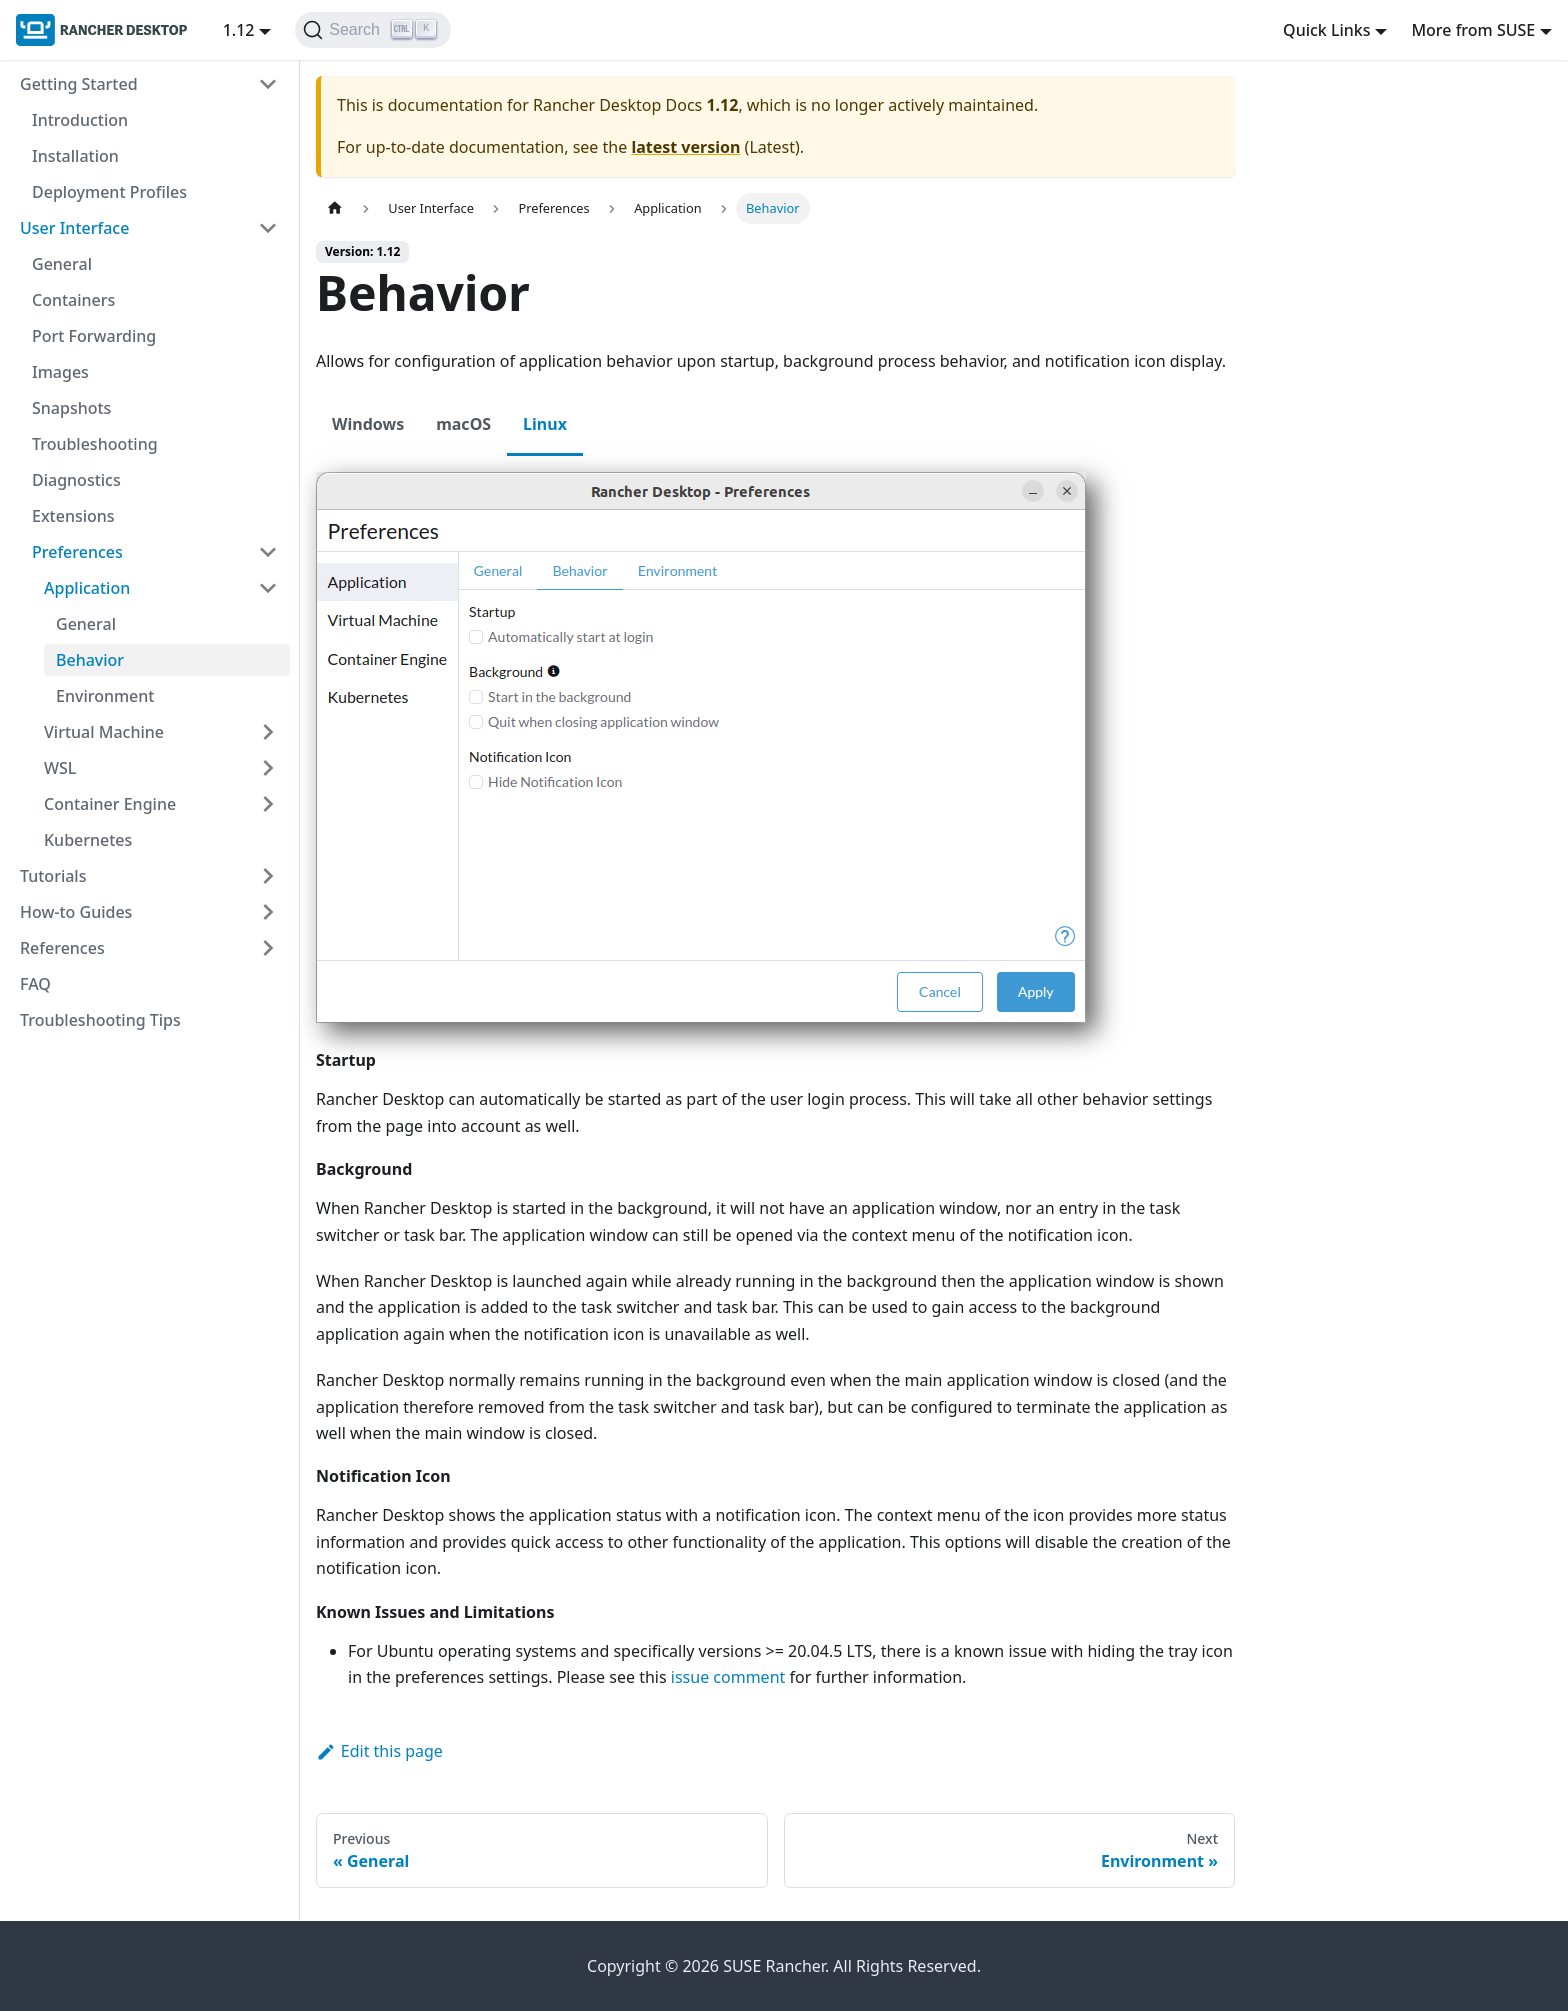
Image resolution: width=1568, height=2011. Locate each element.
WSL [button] (60, 768)
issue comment (728, 1677)
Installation (75, 156)
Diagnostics (76, 480)
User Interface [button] (74, 228)
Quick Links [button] (1326, 30)
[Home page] (335, 208)
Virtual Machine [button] (104, 732)
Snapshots (71, 408)
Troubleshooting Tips (100, 1020)
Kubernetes (88, 840)
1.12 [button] (239, 30)
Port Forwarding (94, 336)
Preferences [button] (77, 552)
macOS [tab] (463, 424)
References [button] (62, 948)
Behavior (90, 660)
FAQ (35, 984)
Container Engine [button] (110, 804)
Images (60, 372)
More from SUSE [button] (1473, 30)
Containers (73, 300)
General (62, 264)
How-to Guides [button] (76, 912)
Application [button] (87, 588)
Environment (105, 696)
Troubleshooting (95, 444)
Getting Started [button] (79, 84)
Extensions (73, 516)
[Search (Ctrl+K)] (372, 30)
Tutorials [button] (53, 876)
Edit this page (379, 1751)
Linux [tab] (545, 424)
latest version (685, 147)
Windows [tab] (368, 424)
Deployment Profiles (109, 192)
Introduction (80, 120)
